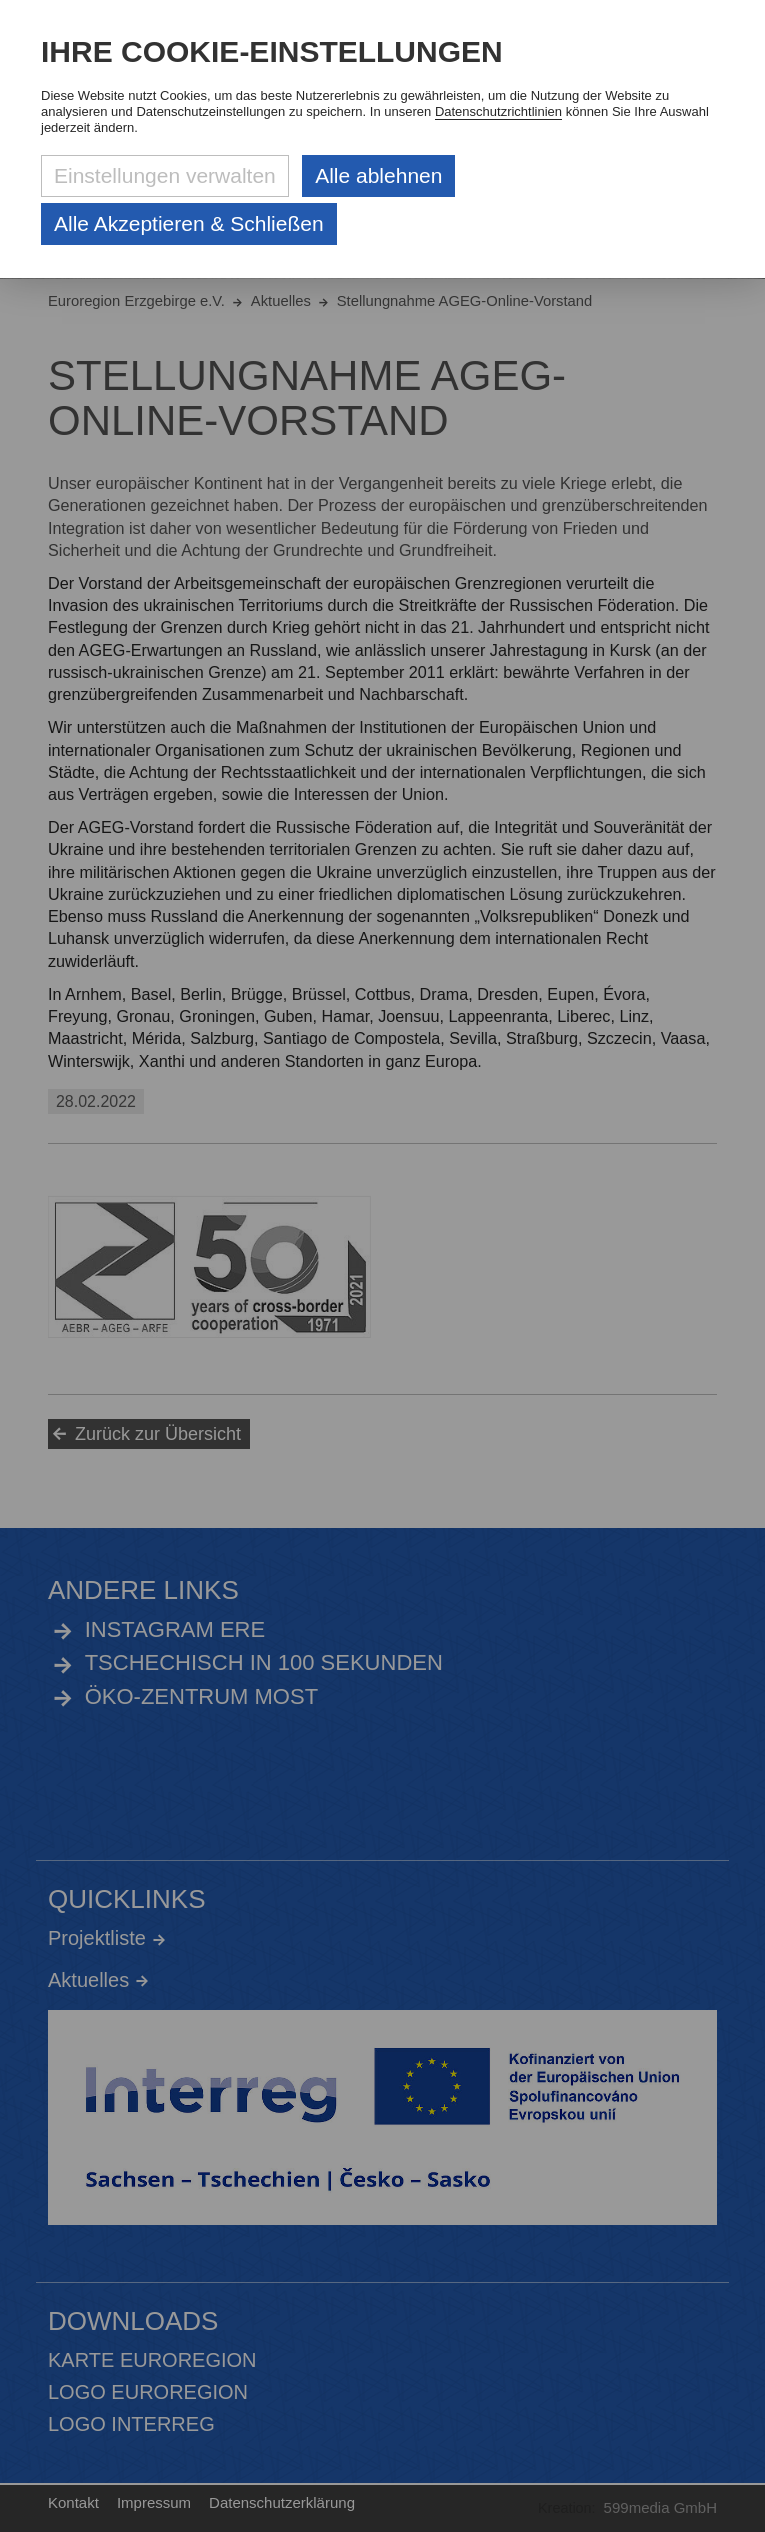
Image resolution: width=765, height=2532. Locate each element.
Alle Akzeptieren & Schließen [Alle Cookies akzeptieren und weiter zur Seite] (189, 223)
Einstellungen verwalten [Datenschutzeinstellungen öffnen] (165, 175)
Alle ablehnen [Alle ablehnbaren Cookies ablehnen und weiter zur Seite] (378, 175)
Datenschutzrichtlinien (498, 111)
